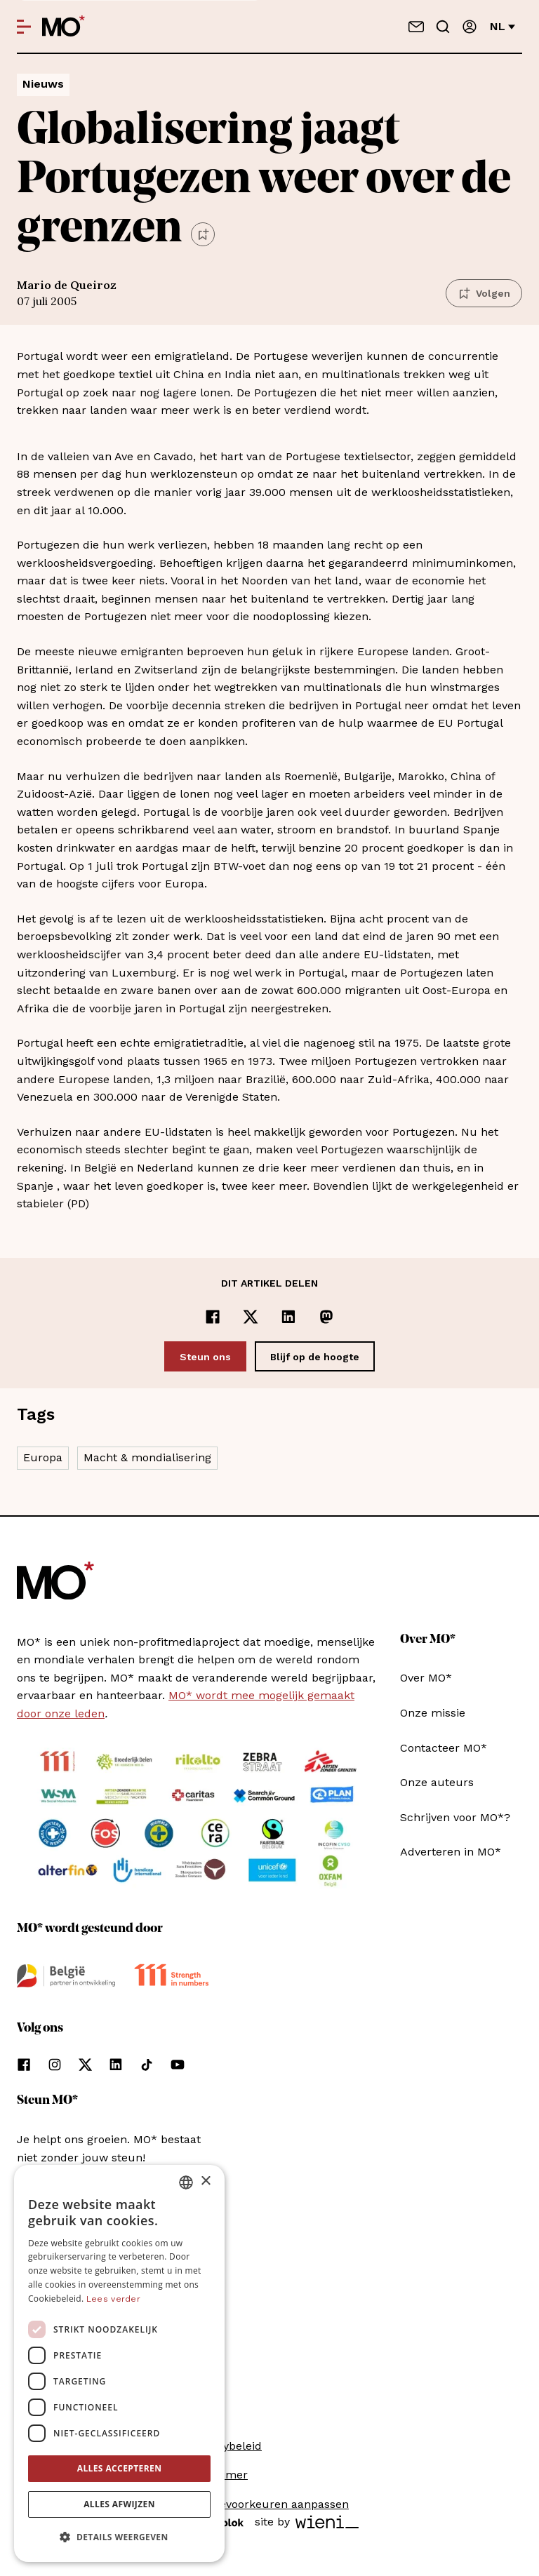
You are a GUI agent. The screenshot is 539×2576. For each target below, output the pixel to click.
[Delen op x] (250, 1316)
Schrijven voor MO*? (455, 1817)
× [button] (205, 2181)
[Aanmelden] (469, 26)
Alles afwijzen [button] (119, 2504)
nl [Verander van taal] (502, 26)
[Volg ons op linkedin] (116, 2065)
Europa (42, 1457)
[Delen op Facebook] (212, 1316)
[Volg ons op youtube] (178, 2065)
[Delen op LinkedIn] (288, 1316)
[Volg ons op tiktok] (147, 2065)
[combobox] (186, 2182)
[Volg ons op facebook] (24, 2065)
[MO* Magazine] (63, 26)
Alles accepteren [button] (119, 2468)
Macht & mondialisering (147, 1457)
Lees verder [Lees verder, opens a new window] (113, 2299)
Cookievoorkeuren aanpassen (269, 2504)
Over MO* (426, 1677)
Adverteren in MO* (450, 1851)
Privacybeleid (226, 2446)
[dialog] (119, 2363)
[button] (119, 2537)
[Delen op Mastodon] (326, 1316)
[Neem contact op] (416, 26)
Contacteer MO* (443, 1748)
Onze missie (432, 1712)
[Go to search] (443, 26)
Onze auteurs (437, 1782)
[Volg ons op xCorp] (85, 2065)
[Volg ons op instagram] (55, 2065)
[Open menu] (24, 27)
